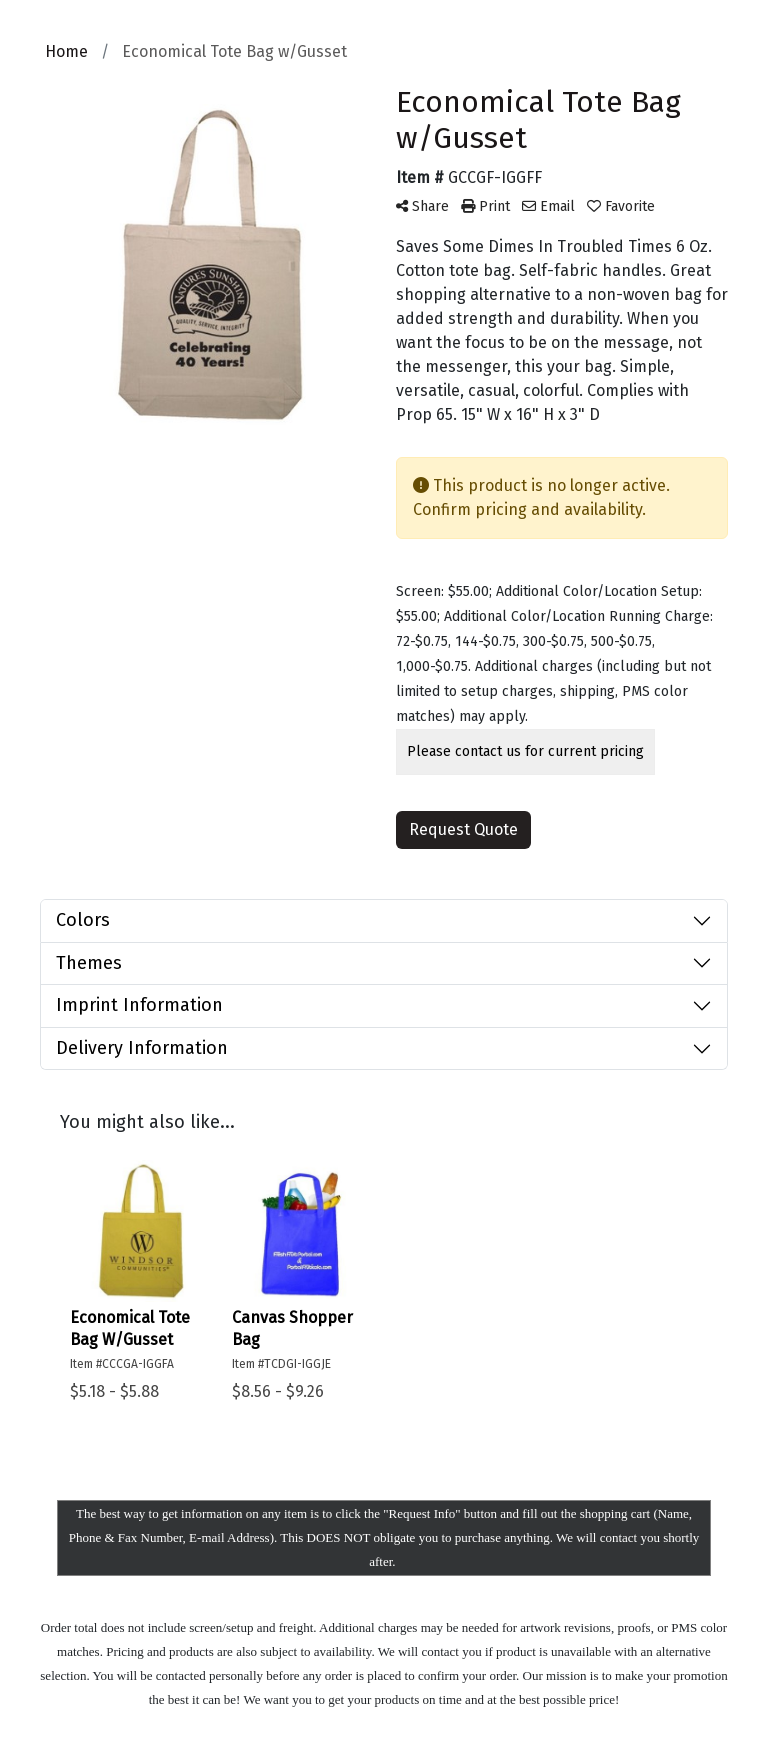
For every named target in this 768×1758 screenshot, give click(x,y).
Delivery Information (142, 1048)
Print (485, 206)
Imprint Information (139, 1005)
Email (548, 206)
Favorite (621, 206)
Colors (83, 920)
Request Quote (463, 829)
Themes (89, 963)
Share (422, 206)
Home (66, 51)
